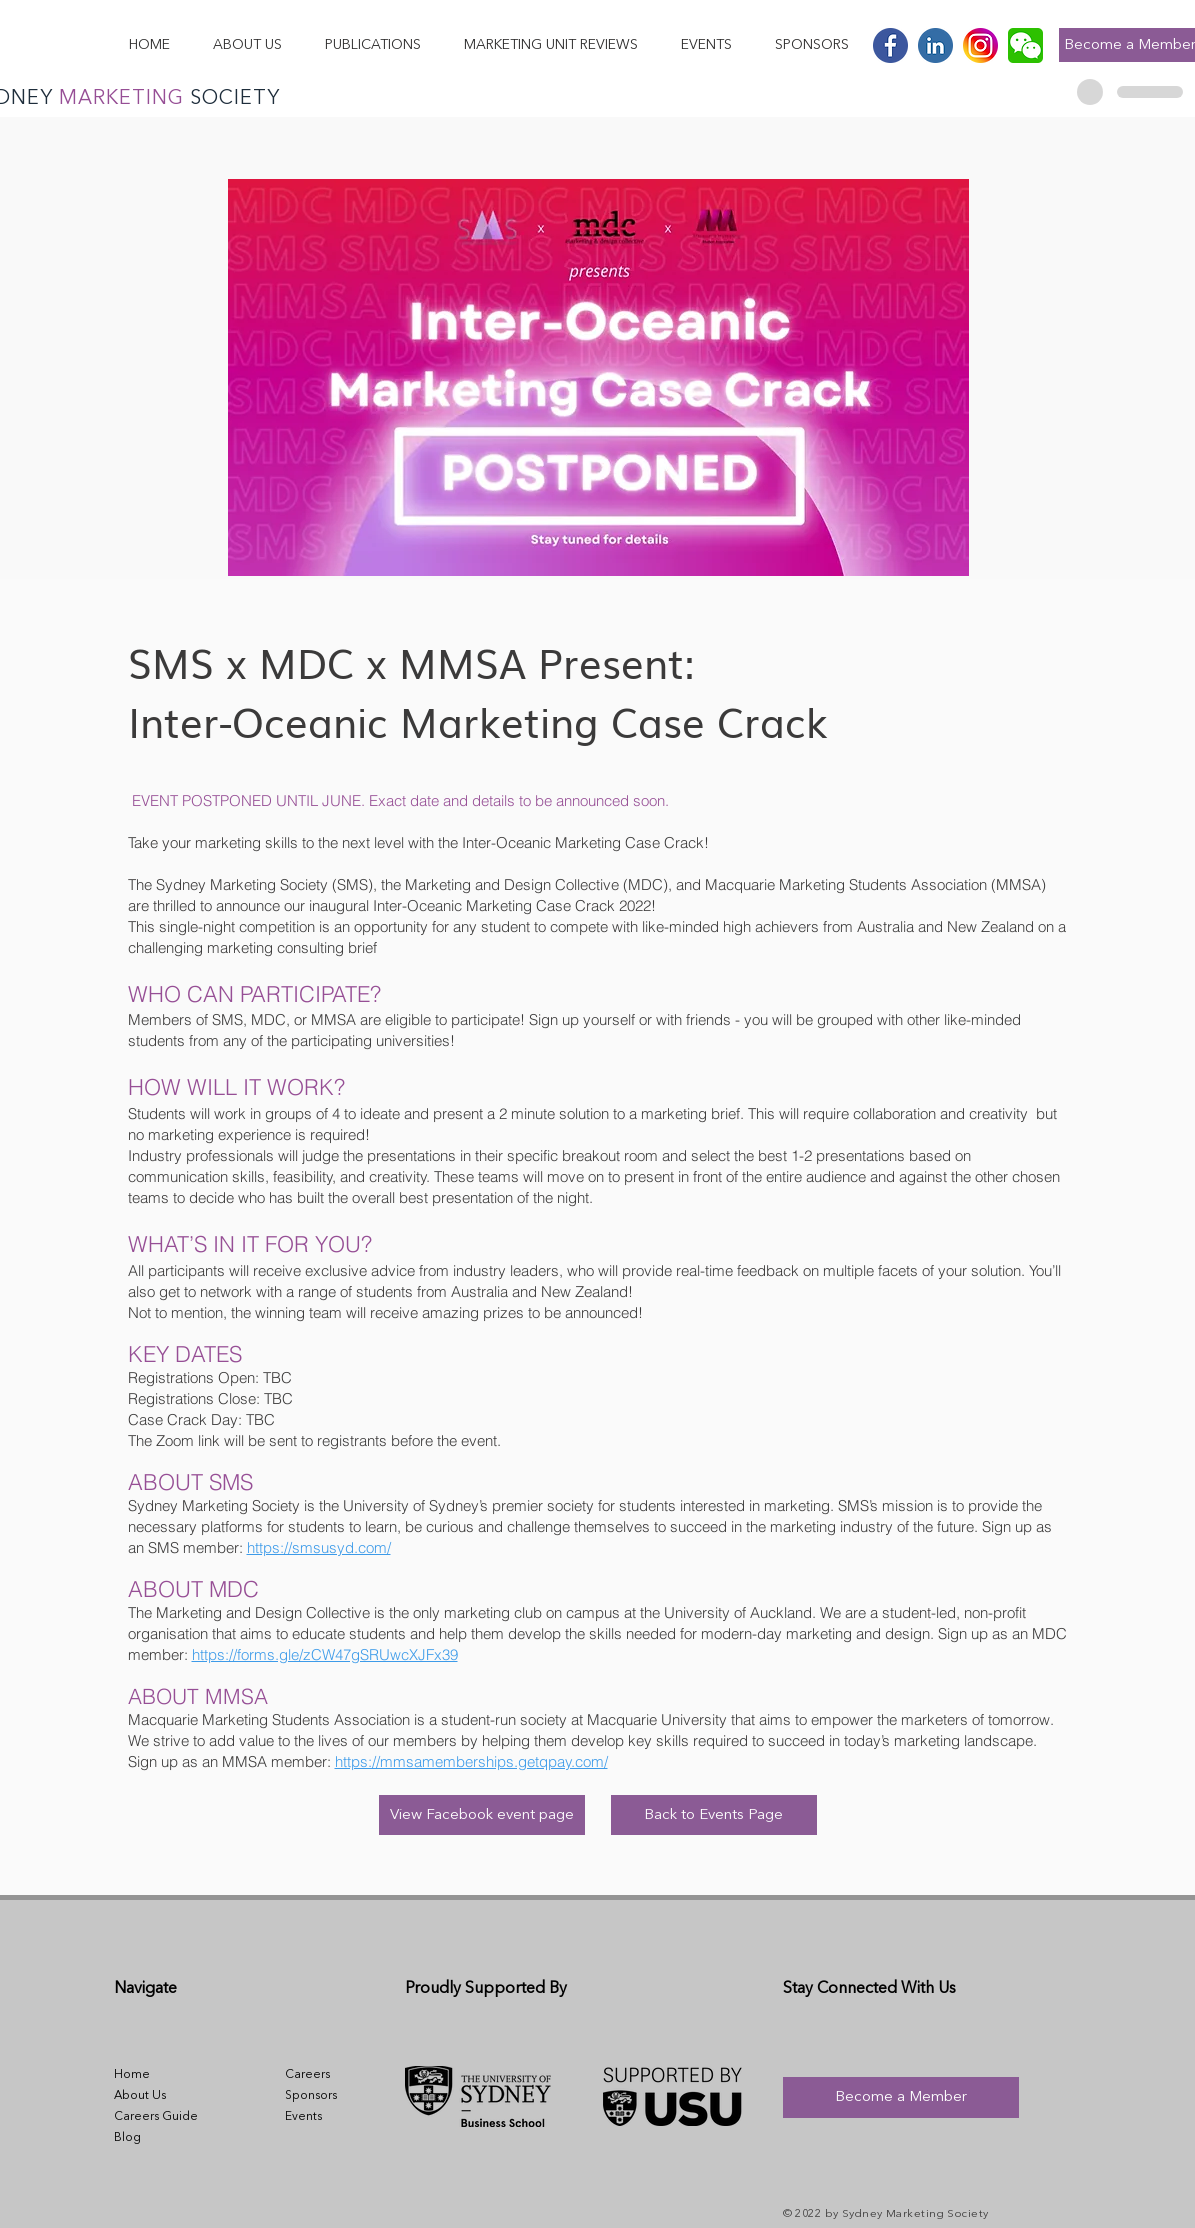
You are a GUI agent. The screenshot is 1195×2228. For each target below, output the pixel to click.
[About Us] (157, 2096)
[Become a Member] (901, 2097)
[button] (247, 45)
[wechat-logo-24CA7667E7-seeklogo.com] (1025, 45)
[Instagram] (980, 45)
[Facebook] (890, 45)
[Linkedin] (935, 45)
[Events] (328, 2117)
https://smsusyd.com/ (319, 1547)
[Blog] (157, 2138)
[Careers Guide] (157, 2117)
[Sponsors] (328, 2096)
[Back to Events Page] (714, 1815)
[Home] (157, 2075)
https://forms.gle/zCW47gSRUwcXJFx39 (325, 1654)
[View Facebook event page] (482, 1815)
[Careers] (328, 2075)
